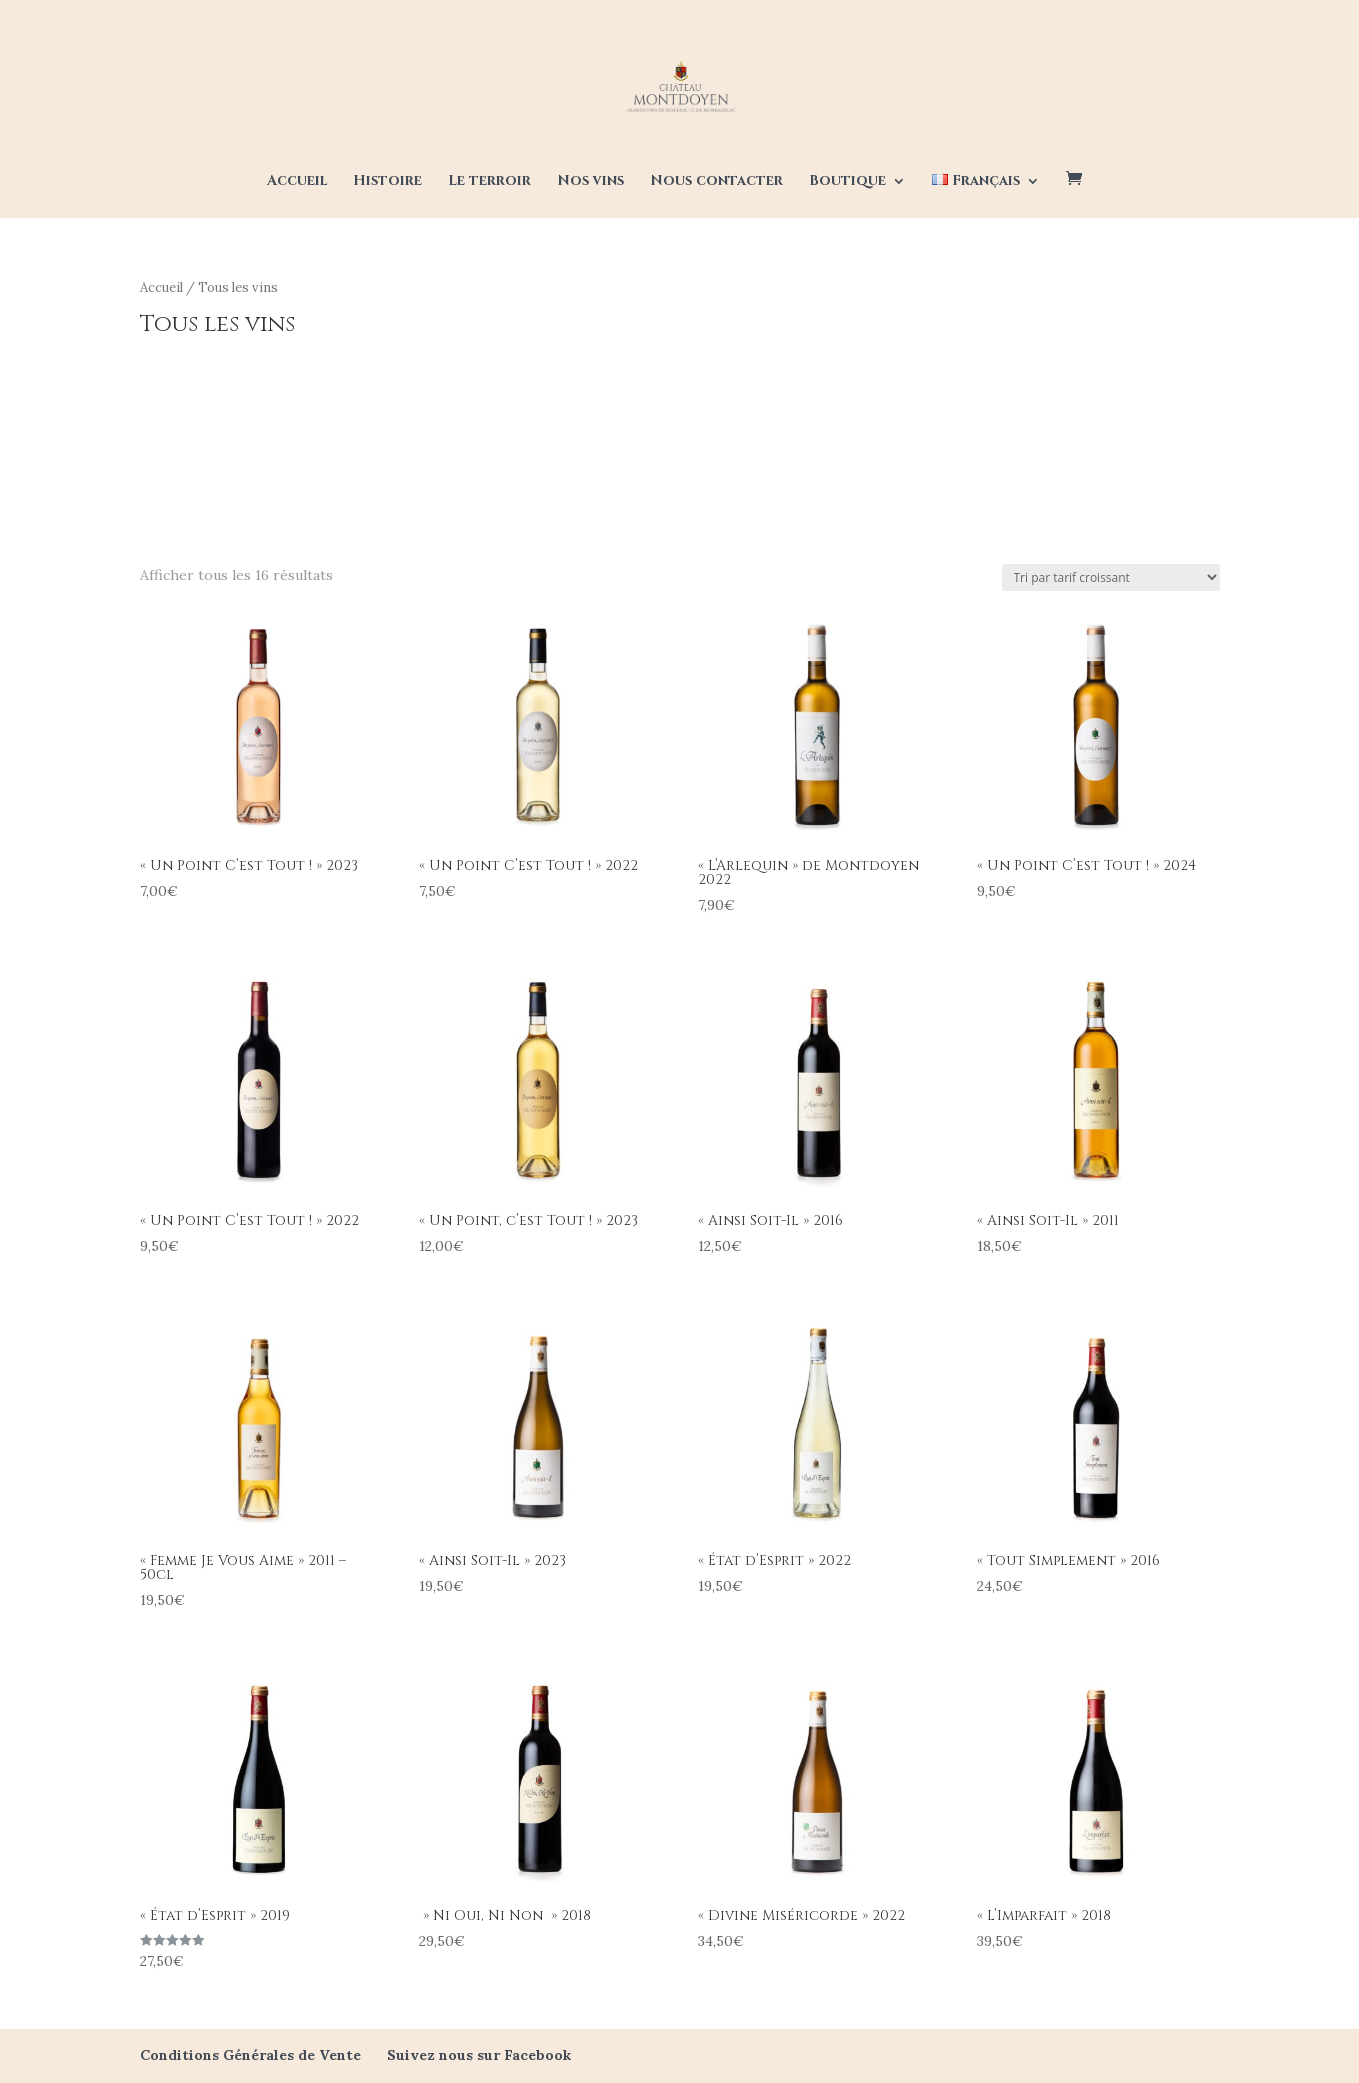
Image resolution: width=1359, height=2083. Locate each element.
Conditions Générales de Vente (250, 2055)
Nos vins (590, 182)
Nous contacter (716, 182)
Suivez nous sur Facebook (479, 2055)
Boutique (847, 182)
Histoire (387, 182)
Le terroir (489, 182)
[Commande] (1111, 577)
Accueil (297, 182)
